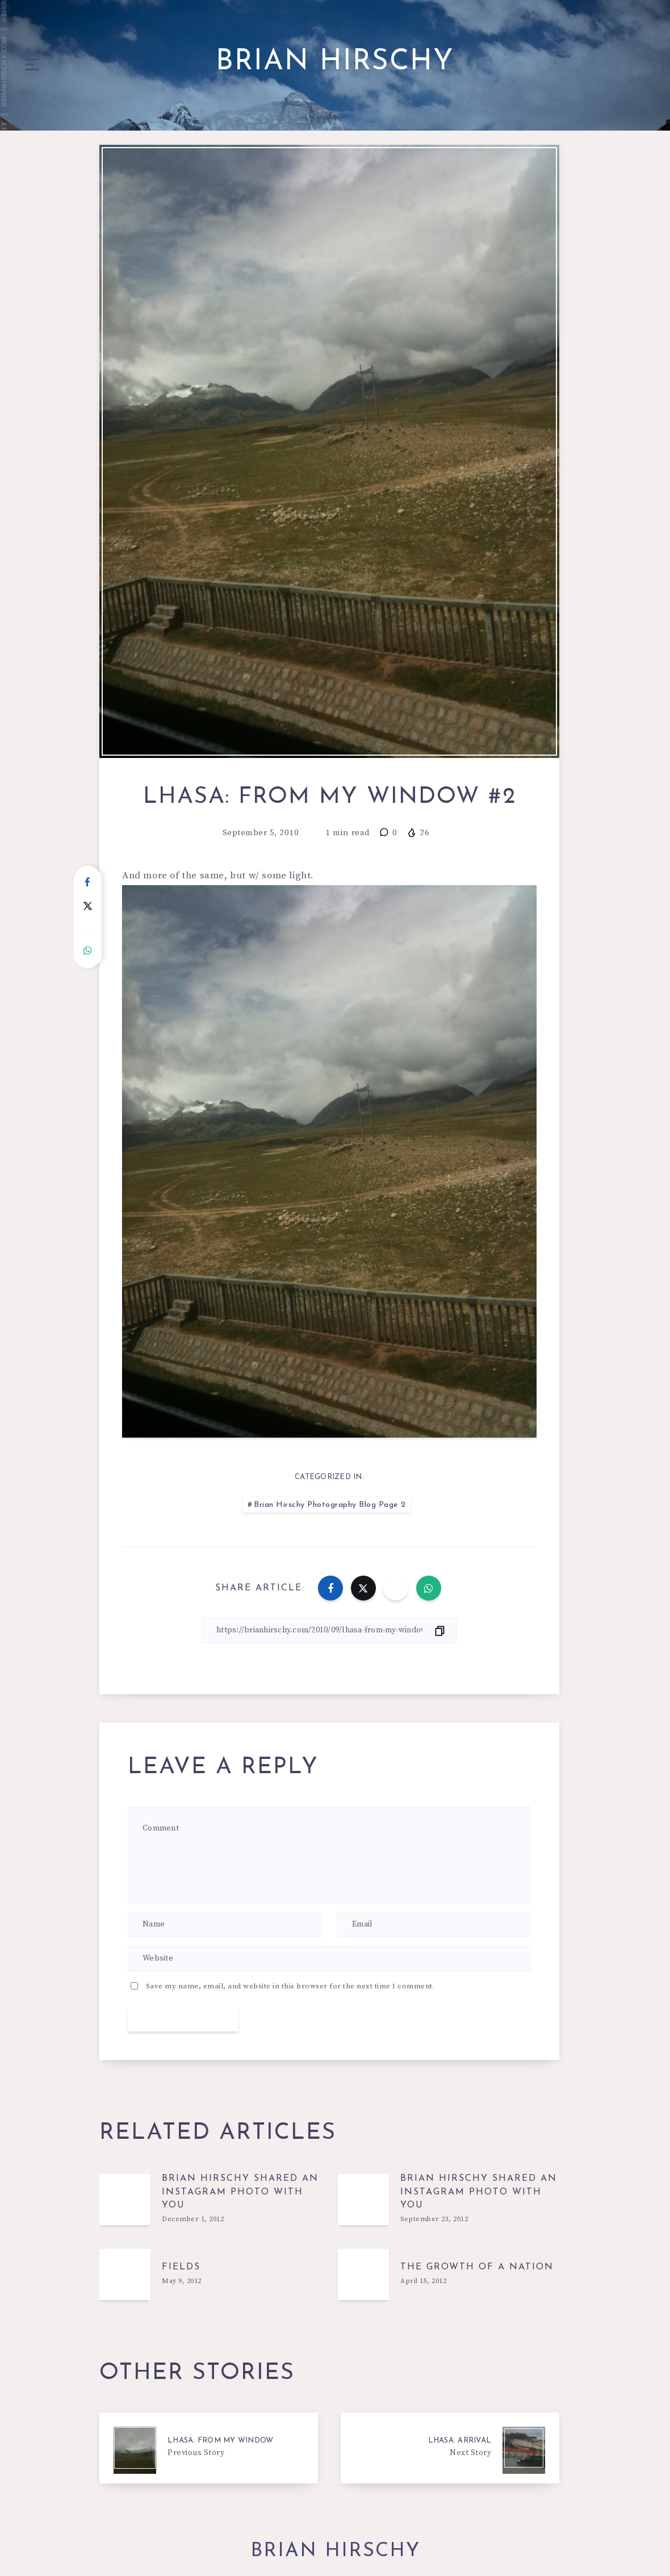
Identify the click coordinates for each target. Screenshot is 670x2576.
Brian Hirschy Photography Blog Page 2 (330, 1505)
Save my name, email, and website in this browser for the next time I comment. (290, 1986)
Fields (181, 2267)
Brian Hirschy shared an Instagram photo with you (240, 2191)
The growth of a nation (477, 2267)
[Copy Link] (329, 1630)
